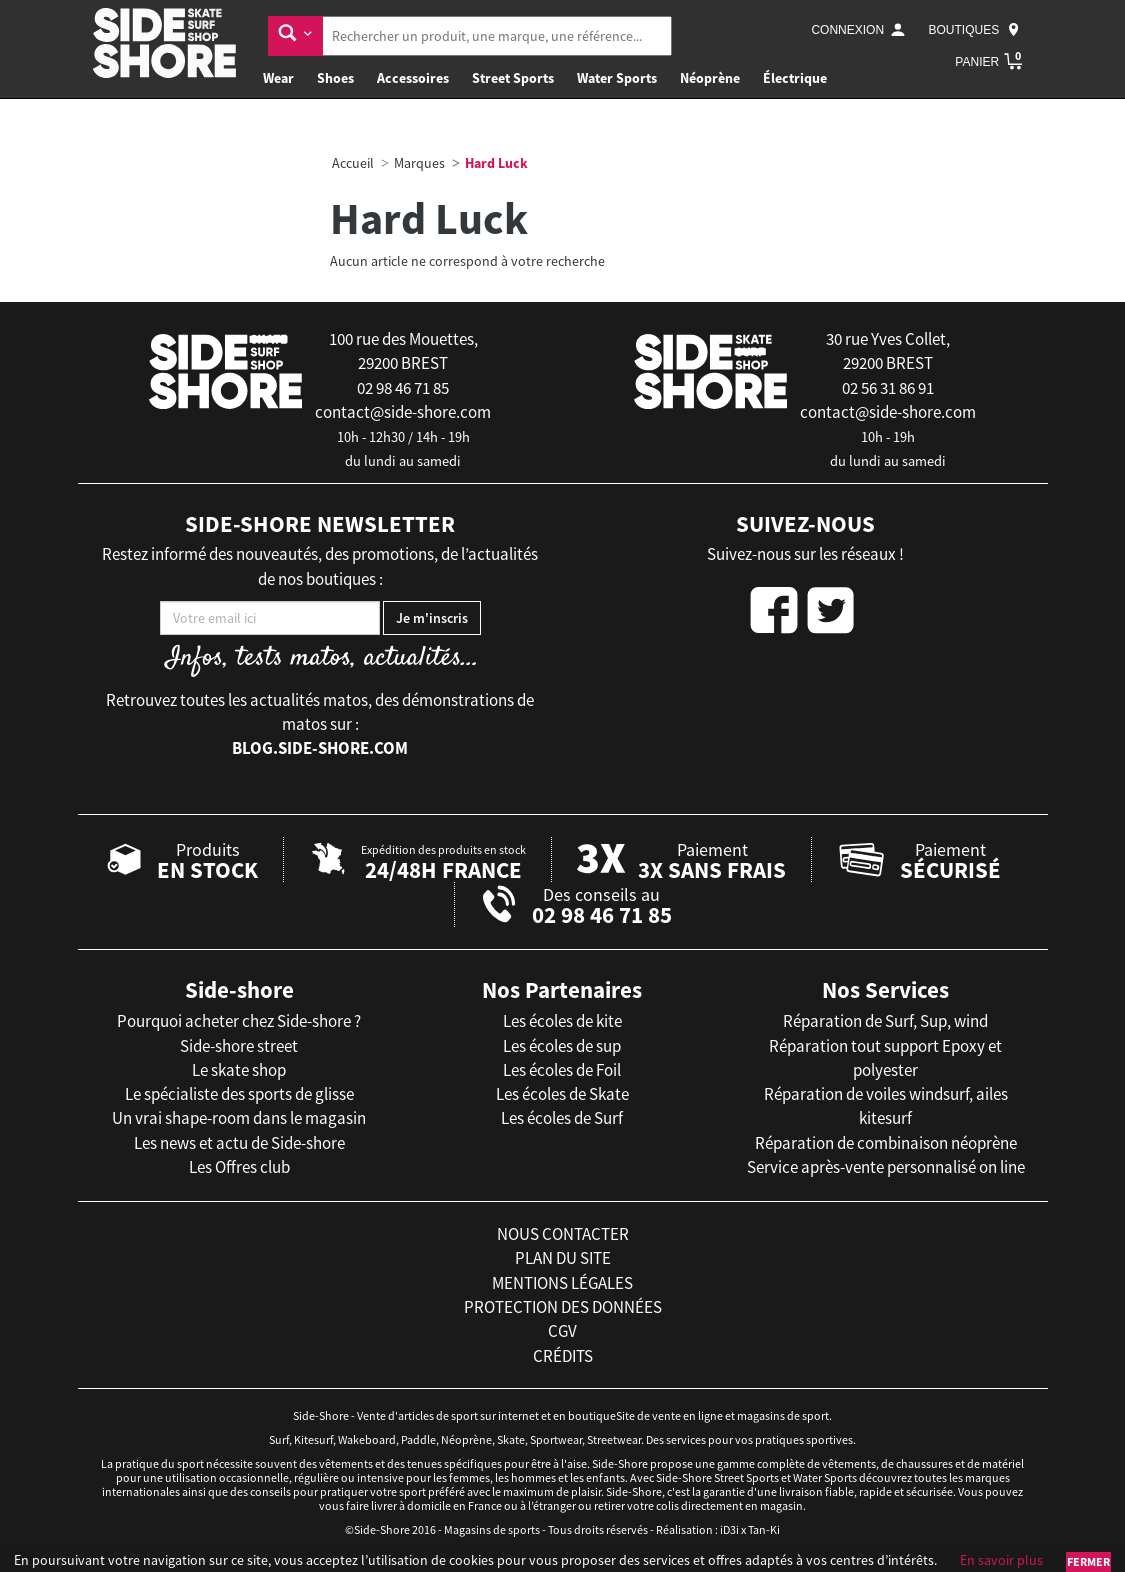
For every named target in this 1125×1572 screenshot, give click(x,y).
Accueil (353, 163)
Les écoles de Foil (562, 1070)
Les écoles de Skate (562, 1094)
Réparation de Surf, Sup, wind (885, 1021)
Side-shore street (239, 1046)
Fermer (1088, 1561)
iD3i (729, 1529)
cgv (562, 1331)
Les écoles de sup (562, 1046)
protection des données (563, 1307)
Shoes (335, 78)
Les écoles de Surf (562, 1118)
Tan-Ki (764, 1529)
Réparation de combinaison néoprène (886, 1143)
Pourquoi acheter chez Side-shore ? (239, 1021)
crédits (563, 1356)
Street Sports (513, 78)
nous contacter (563, 1234)
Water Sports (617, 78)
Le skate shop (239, 1070)
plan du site (563, 1258)
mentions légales (562, 1283)
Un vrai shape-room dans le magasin (239, 1118)
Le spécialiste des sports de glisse (239, 1094)
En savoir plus (1001, 1560)
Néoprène (710, 78)
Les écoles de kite (562, 1021)
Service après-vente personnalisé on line (886, 1167)
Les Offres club (239, 1167)
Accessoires (413, 78)
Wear (278, 78)
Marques (419, 163)
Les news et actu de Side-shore (239, 1143)
